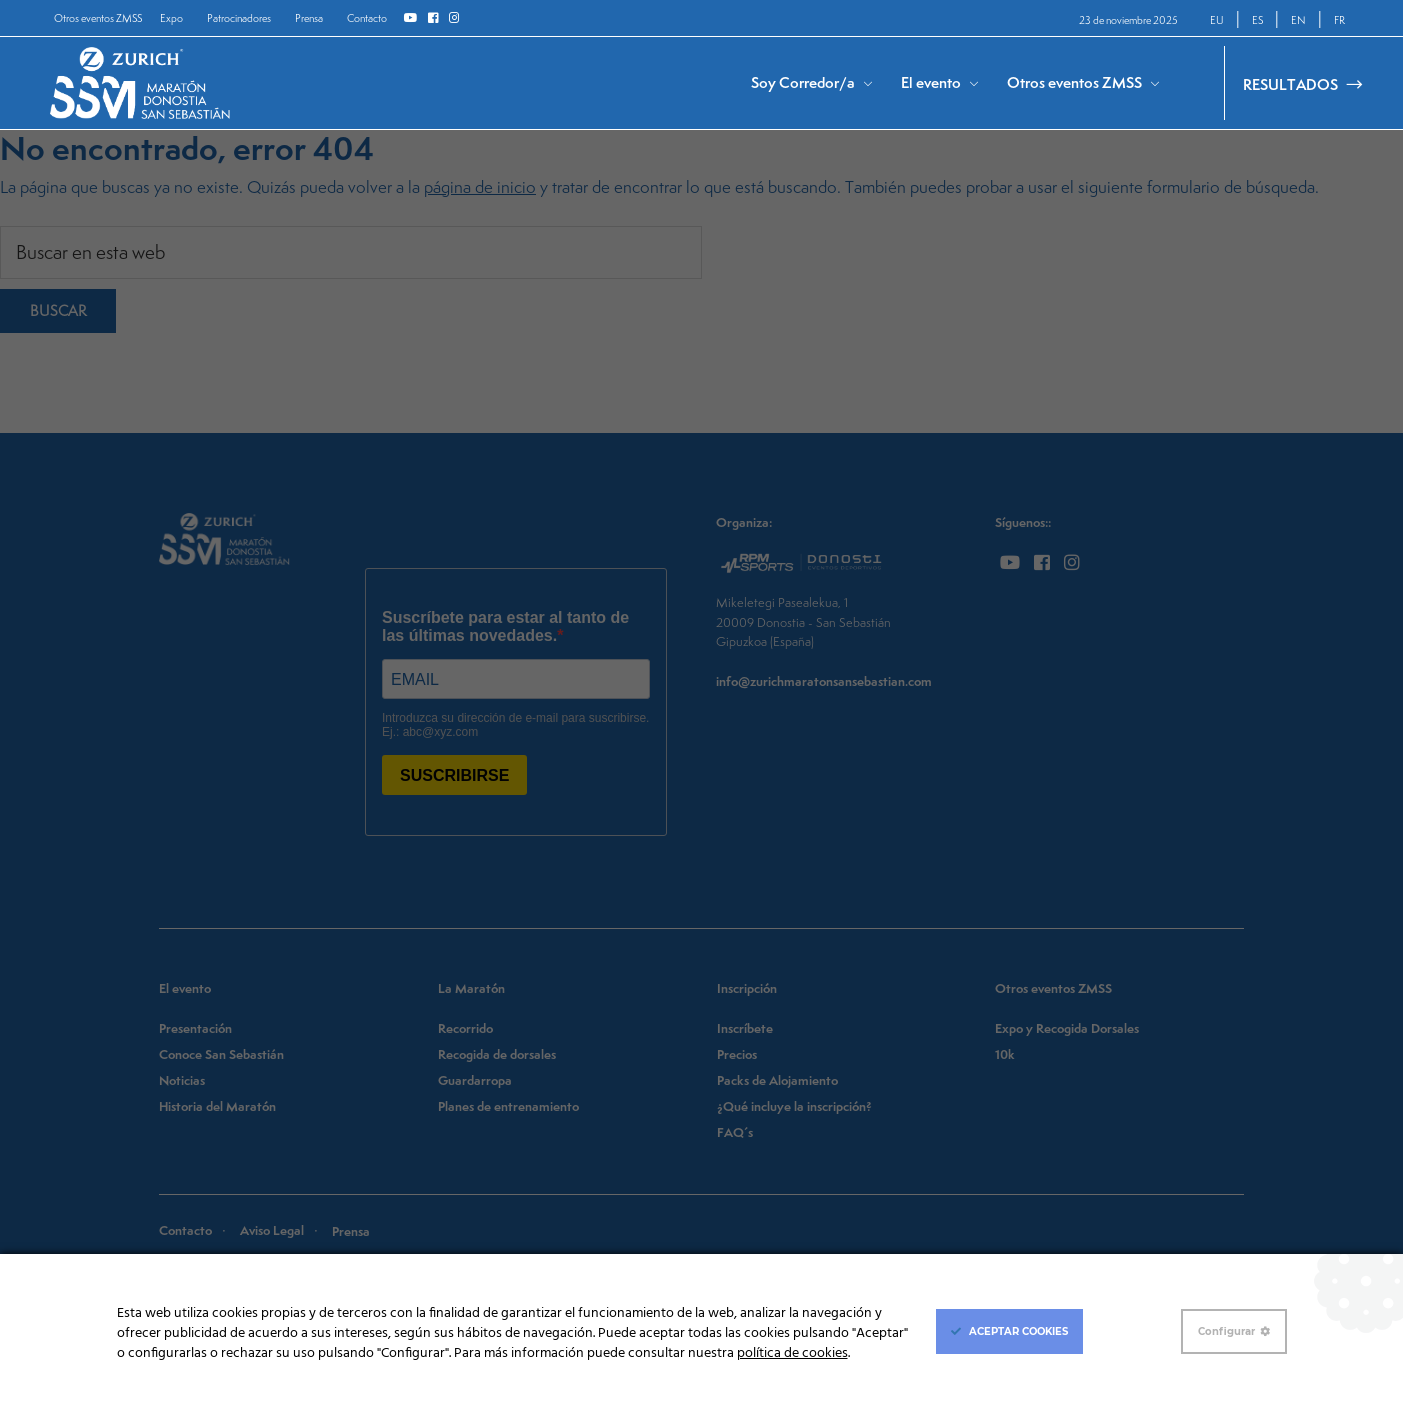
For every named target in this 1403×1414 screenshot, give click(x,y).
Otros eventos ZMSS (98, 18)
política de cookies (792, 1353)
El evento (931, 82)
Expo (171, 18)
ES (1257, 20)
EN (1298, 20)
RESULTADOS (1290, 84)
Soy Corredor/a (803, 82)
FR (1339, 20)
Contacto (367, 18)
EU (1217, 20)
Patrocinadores (239, 18)
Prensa (309, 18)
